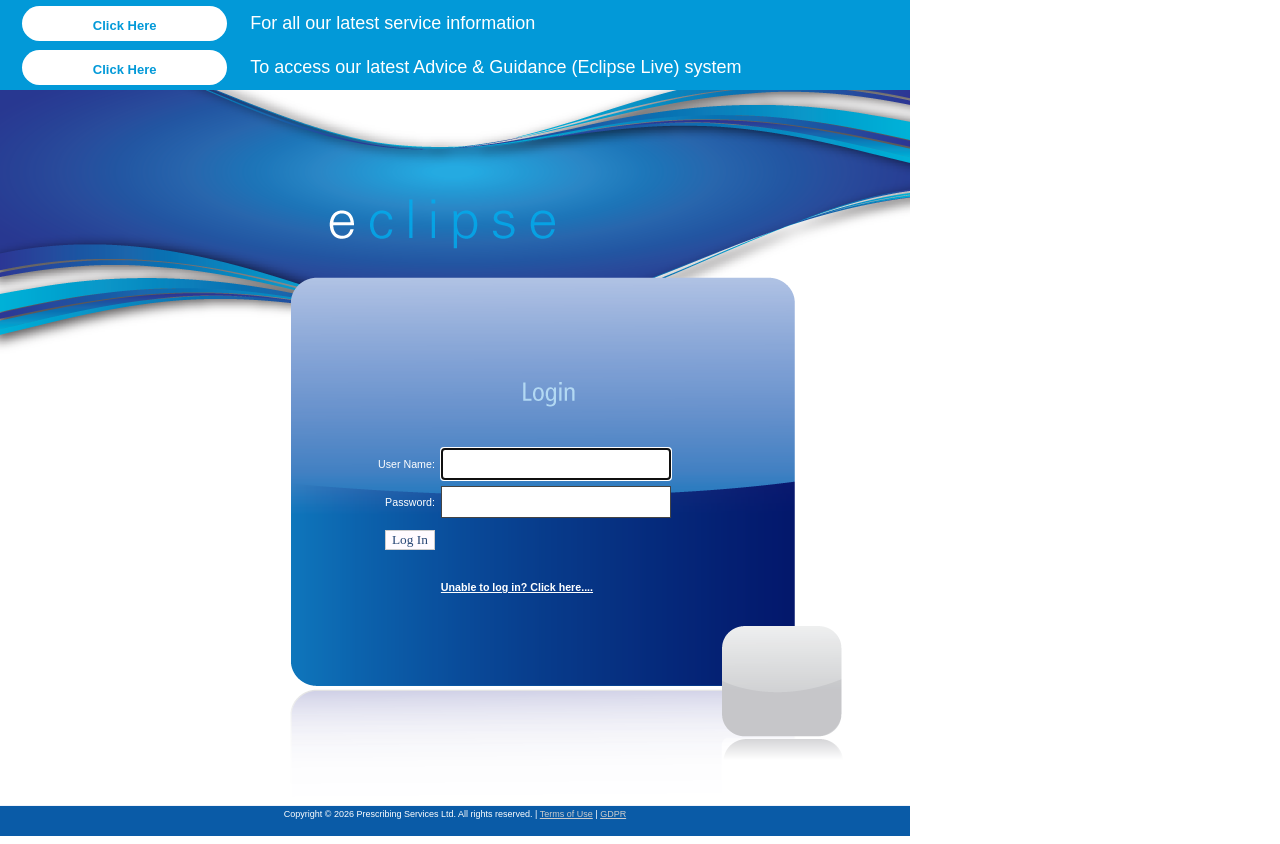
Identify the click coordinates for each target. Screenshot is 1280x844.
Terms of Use (566, 814)
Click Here (125, 25)
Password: (410, 502)
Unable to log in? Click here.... (517, 587)
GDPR (613, 814)
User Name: (406, 464)
